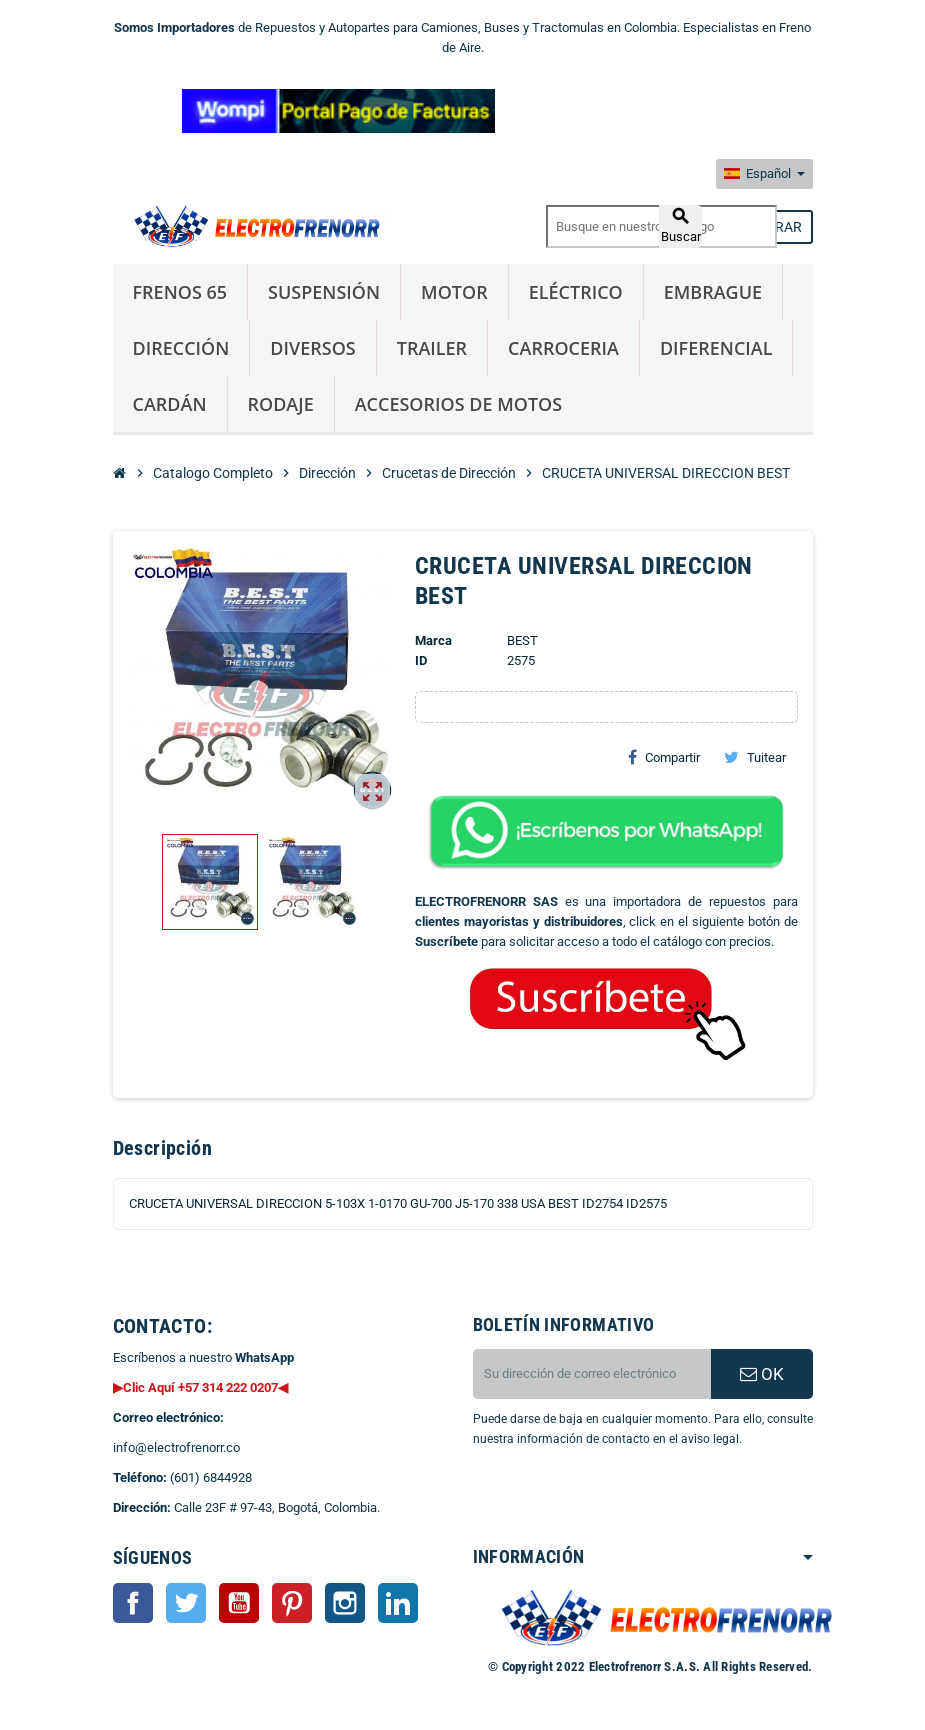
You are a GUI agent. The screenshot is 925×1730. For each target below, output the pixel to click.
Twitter (186, 1603)
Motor (454, 292)
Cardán (170, 404)
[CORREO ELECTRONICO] (592, 1374)
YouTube (239, 1603)
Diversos (312, 348)
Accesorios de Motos (458, 404)
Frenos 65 (180, 292)
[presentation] (635, 1500)
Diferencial (716, 348)
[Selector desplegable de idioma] (764, 174)
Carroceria (563, 348)
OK (762, 1374)
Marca (433, 640)
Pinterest (292, 1603)
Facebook (133, 1603)
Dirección (181, 348)
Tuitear (755, 757)
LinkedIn (398, 1603)
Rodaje (281, 404)
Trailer (432, 348)
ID (421, 660)
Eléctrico (576, 292)
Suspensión (324, 292)
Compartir (664, 757)
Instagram (345, 1603)
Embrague (713, 292)
